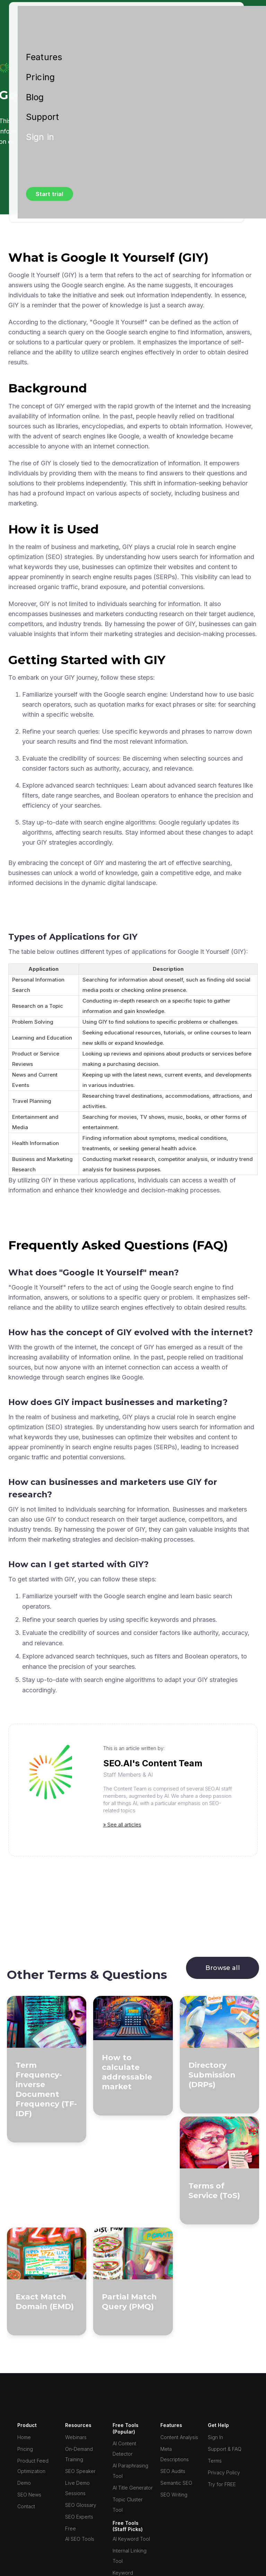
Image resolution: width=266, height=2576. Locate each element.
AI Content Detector (124, 2448)
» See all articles (122, 1824)
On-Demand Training (79, 2454)
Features (44, 57)
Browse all (222, 1968)
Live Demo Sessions (77, 2488)
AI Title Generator (133, 2488)
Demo (24, 2483)
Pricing (40, 77)
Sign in (40, 137)
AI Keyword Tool (131, 2539)
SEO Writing (173, 2495)
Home (24, 2437)
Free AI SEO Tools (79, 2534)
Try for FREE (222, 2484)
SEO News (29, 2495)
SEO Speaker (80, 2471)
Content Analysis (179, 2437)
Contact (26, 2506)
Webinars (76, 2437)
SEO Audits (172, 2471)
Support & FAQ (224, 2449)
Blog (35, 97)
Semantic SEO (176, 2483)
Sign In (215, 2437)
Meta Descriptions (174, 2454)
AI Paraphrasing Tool (130, 2471)
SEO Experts (79, 2517)
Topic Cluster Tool (128, 2504)
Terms (215, 2461)
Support (42, 117)
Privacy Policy (224, 2472)
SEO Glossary (80, 2505)
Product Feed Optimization (32, 2466)
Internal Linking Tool (130, 2556)
